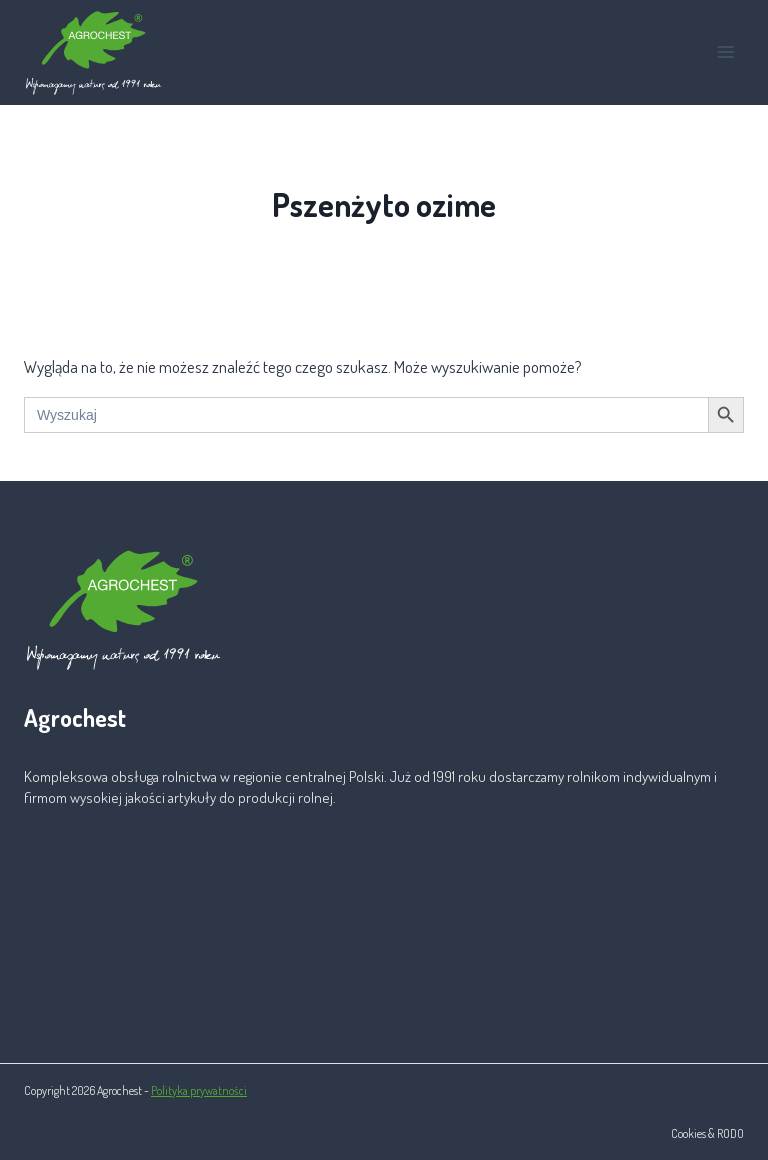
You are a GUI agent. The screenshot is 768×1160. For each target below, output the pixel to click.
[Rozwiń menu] (725, 52)
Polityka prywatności (199, 1090)
